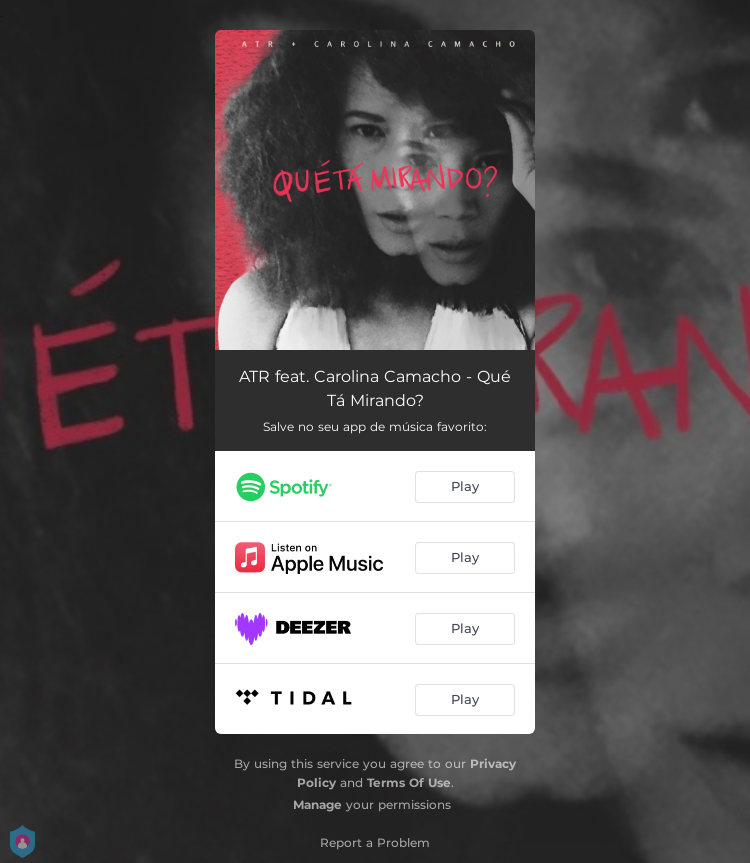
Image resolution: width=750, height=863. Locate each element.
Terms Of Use (409, 782)
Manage (317, 804)
